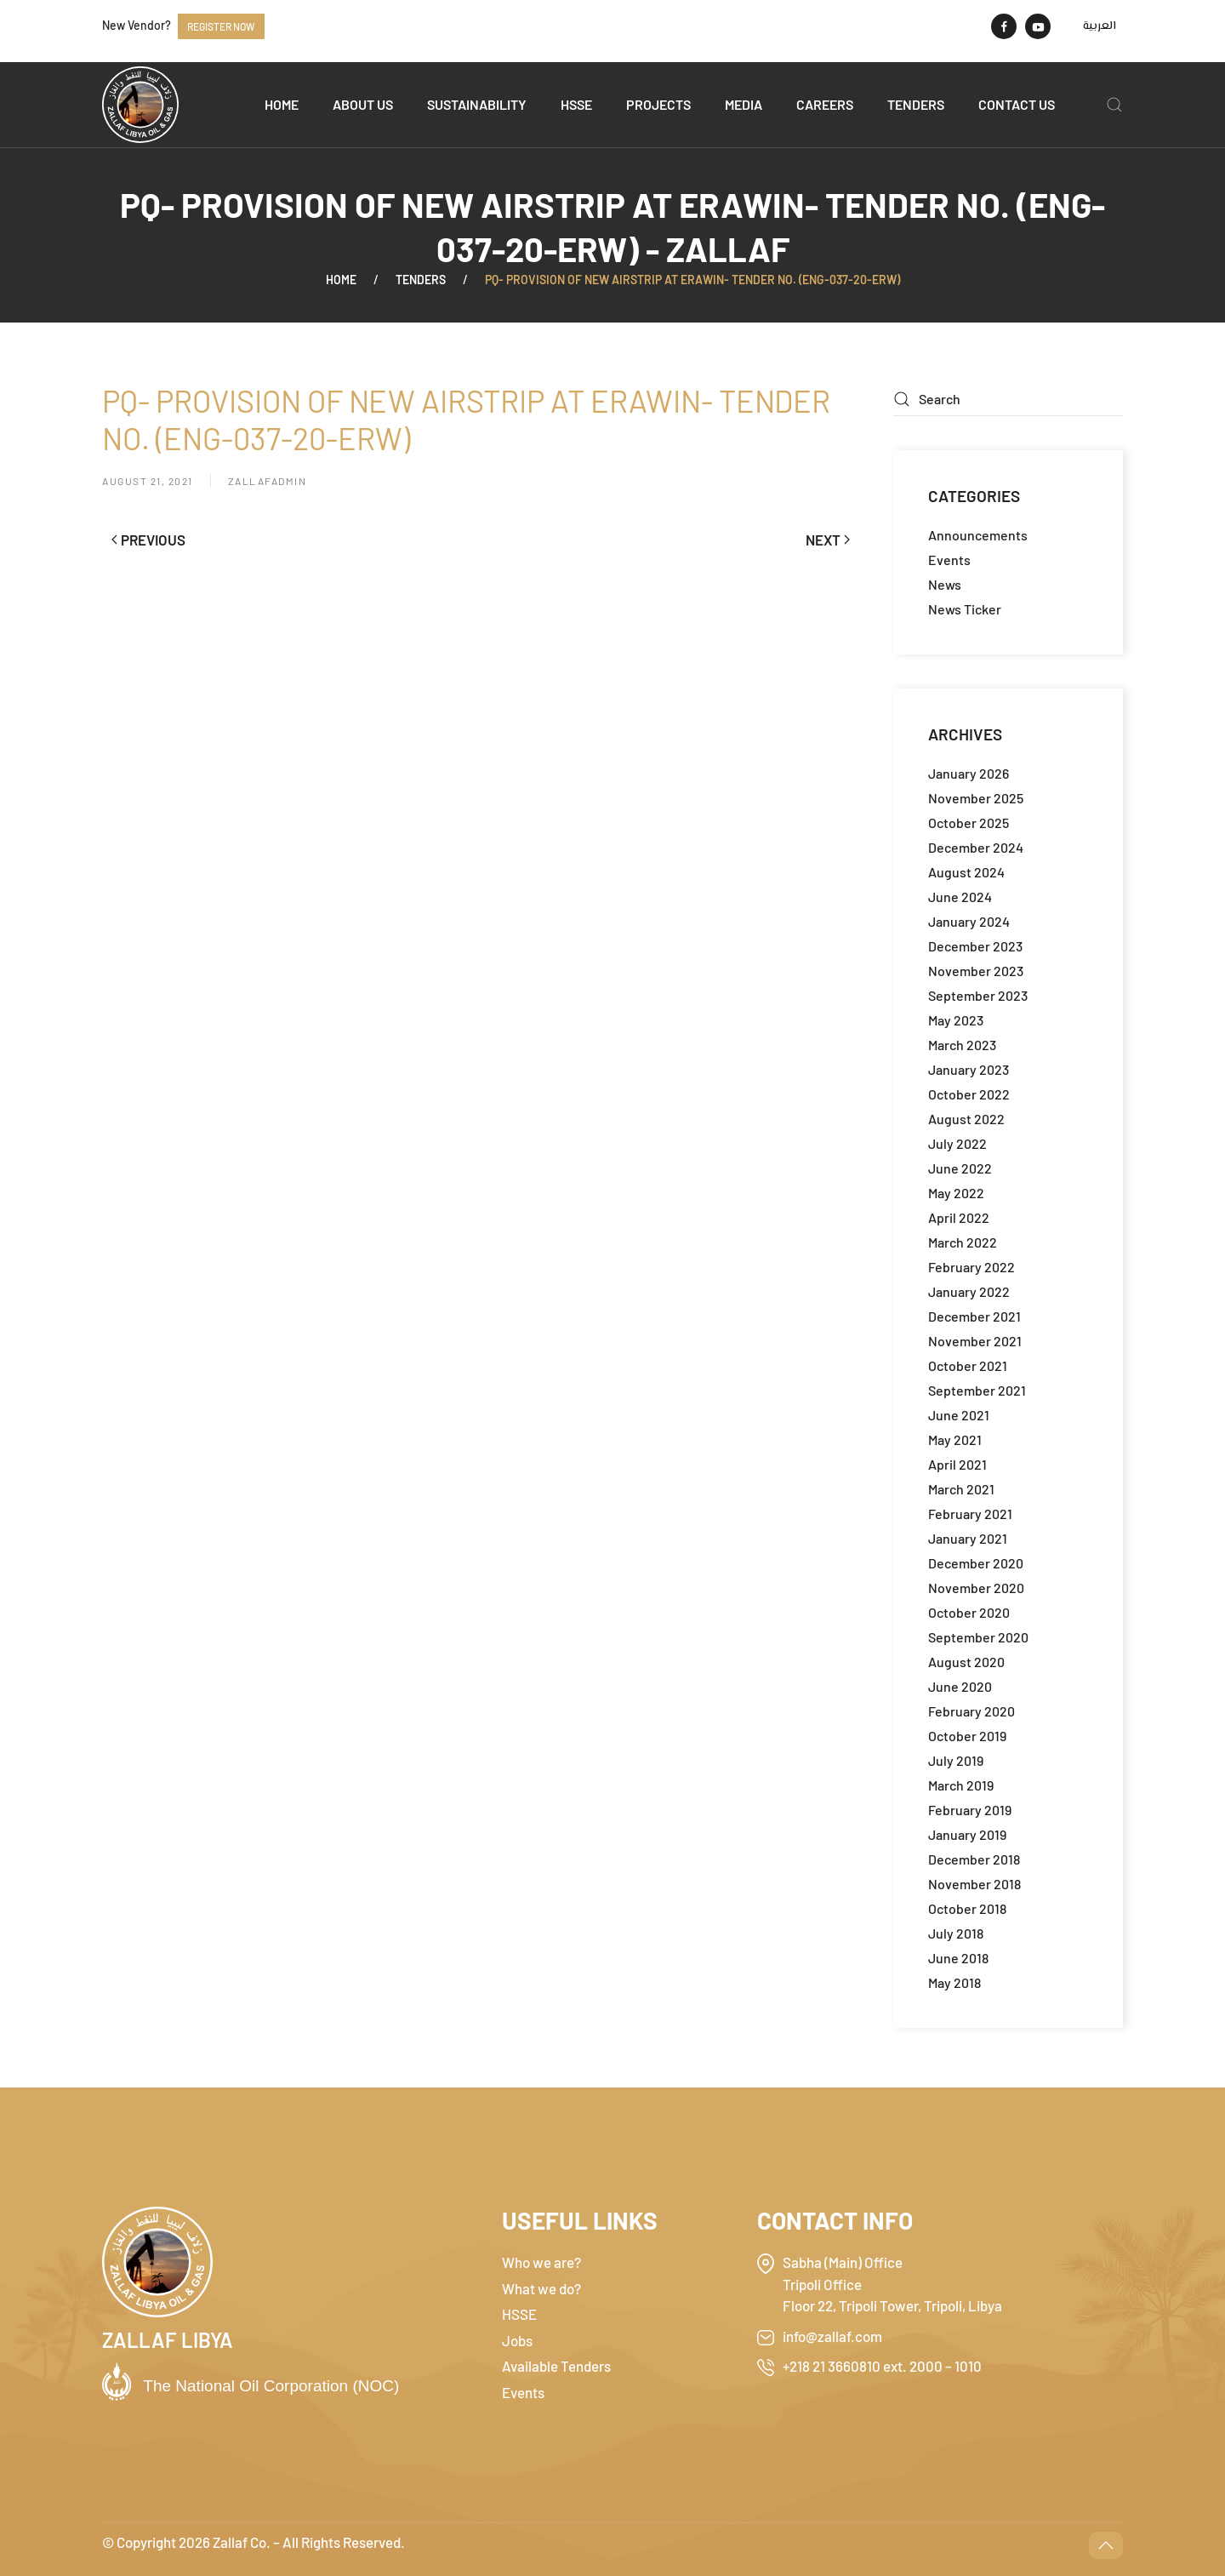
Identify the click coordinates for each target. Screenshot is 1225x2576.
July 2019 (955, 1760)
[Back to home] (140, 104)
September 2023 (978, 995)
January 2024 (969, 921)
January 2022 (969, 1291)
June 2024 (960, 896)
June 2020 (960, 1686)
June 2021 (958, 1415)
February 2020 (971, 1711)
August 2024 (966, 872)
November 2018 (974, 1884)
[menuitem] (1099, 26)
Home (282, 104)
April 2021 (957, 1464)
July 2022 (957, 1143)
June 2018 (958, 1958)
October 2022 (969, 1094)
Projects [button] (658, 104)
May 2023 (955, 1020)
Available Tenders (556, 2365)
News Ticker (964, 609)
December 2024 (975, 847)
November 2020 (976, 1587)
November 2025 (975, 798)
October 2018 (967, 1908)
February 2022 (971, 1267)
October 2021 (967, 1365)
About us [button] (363, 104)
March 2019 (961, 1785)
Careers (824, 104)
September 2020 (978, 1637)
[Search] (1008, 399)
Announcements (978, 535)
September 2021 (977, 1390)
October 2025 (968, 822)
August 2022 (966, 1119)
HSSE (576, 104)
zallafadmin (267, 481)
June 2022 (960, 1168)
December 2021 (974, 1316)
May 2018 (954, 1982)
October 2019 (967, 1736)
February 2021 (970, 1513)
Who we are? (541, 2261)
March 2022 (962, 1242)
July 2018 (955, 1933)
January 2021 (967, 1538)
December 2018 (974, 1859)
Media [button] (743, 104)
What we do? (541, 2288)
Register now (221, 26)
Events (949, 559)
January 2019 (967, 1834)
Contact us (1016, 104)
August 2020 (966, 1662)
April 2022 (958, 1217)
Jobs (517, 2340)
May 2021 (955, 1439)
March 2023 (962, 1045)
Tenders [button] (915, 104)
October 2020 (969, 1612)
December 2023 (975, 946)
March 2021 (961, 1489)
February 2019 (969, 1810)
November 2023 (975, 970)
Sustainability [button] (477, 104)
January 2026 (968, 773)
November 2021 (975, 1341)
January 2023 (968, 1069)
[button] (1114, 104)
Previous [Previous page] (148, 539)
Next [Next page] (828, 539)
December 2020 (975, 1563)
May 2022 (956, 1193)
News (944, 584)
